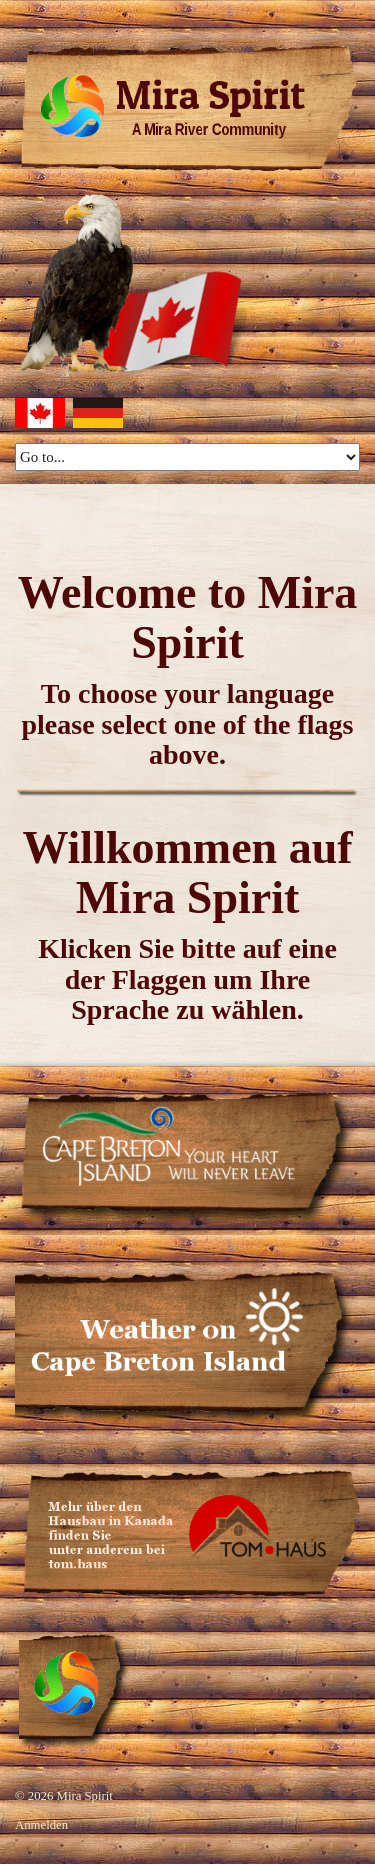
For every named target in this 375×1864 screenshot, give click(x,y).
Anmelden (41, 1825)
